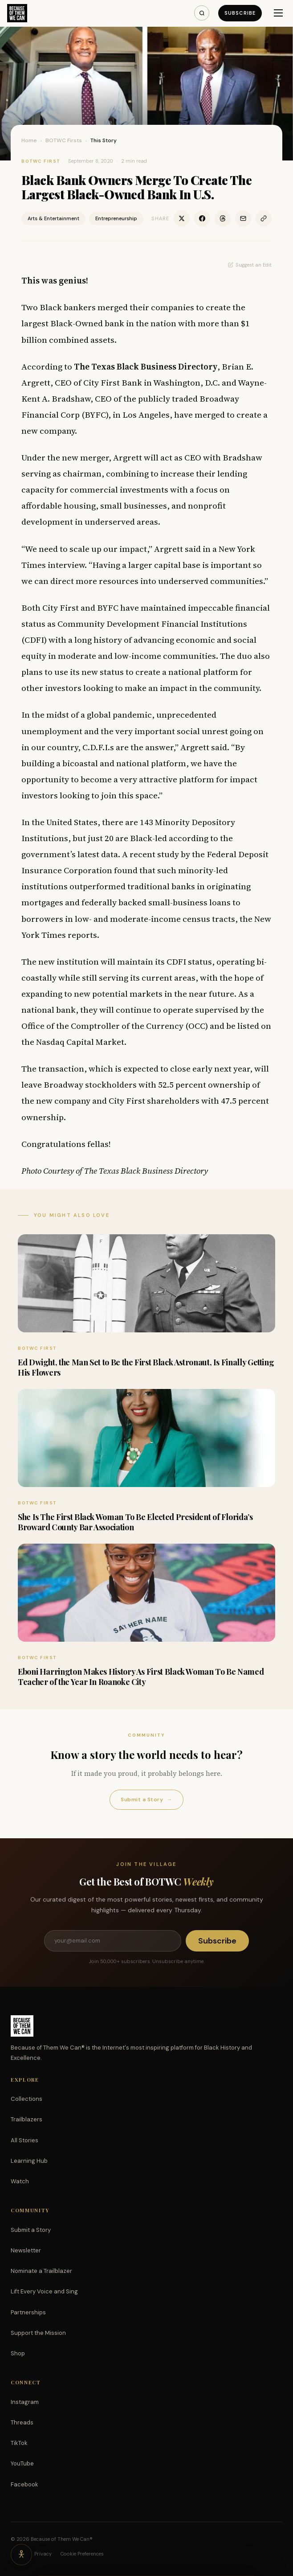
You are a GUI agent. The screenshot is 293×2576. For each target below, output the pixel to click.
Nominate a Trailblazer (41, 2271)
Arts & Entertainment (53, 218)
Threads (22, 2422)
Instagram (25, 2402)
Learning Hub (29, 2161)
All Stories (24, 2140)
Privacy (43, 2554)
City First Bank (112, 382)
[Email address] (112, 1941)
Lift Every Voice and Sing (44, 2291)
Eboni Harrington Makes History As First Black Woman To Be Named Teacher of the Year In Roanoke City (141, 1676)
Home (29, 140)
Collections (26, 2099)
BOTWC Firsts (63, 140)
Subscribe (240, 13)
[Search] (201, 13)
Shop (18, 2353)
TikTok (19, 2443)
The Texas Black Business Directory (145, 366)
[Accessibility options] (21, 2554)
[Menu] (278, 13)
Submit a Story (146, 1800)
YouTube (22, 2463)
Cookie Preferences (82, 2554)
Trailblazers (26, 2119)
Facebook (24, 2484)
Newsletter (26, 2250)
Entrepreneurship (116, 218)
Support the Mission (38, 2333)
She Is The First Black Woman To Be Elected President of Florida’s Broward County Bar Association (135, 1522)
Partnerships (28, 2312)
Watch (20, 2181)
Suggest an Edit (250, 265)
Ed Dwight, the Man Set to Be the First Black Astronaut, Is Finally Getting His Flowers (146, 1367)
